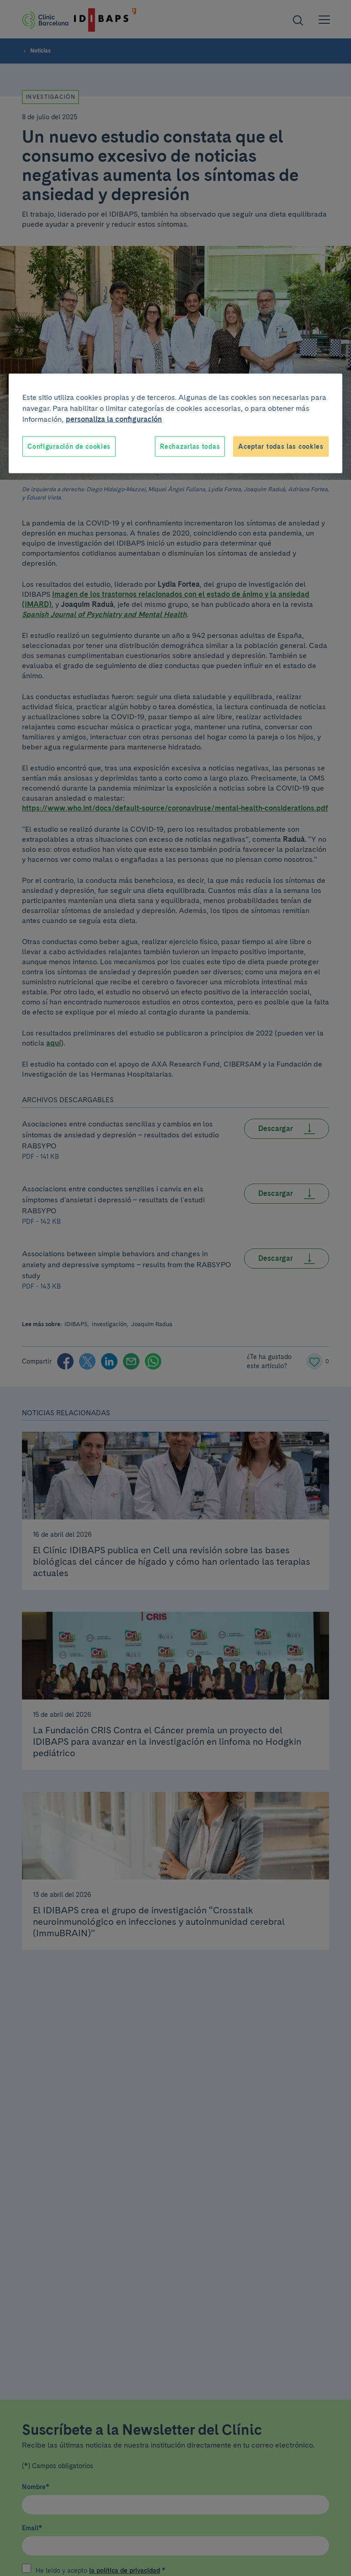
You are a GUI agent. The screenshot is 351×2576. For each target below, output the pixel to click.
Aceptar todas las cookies (281, 446)
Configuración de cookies (69, 446)
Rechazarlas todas (190, 446)
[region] (175, 423)
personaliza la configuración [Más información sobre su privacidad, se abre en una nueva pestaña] (114, 418)
